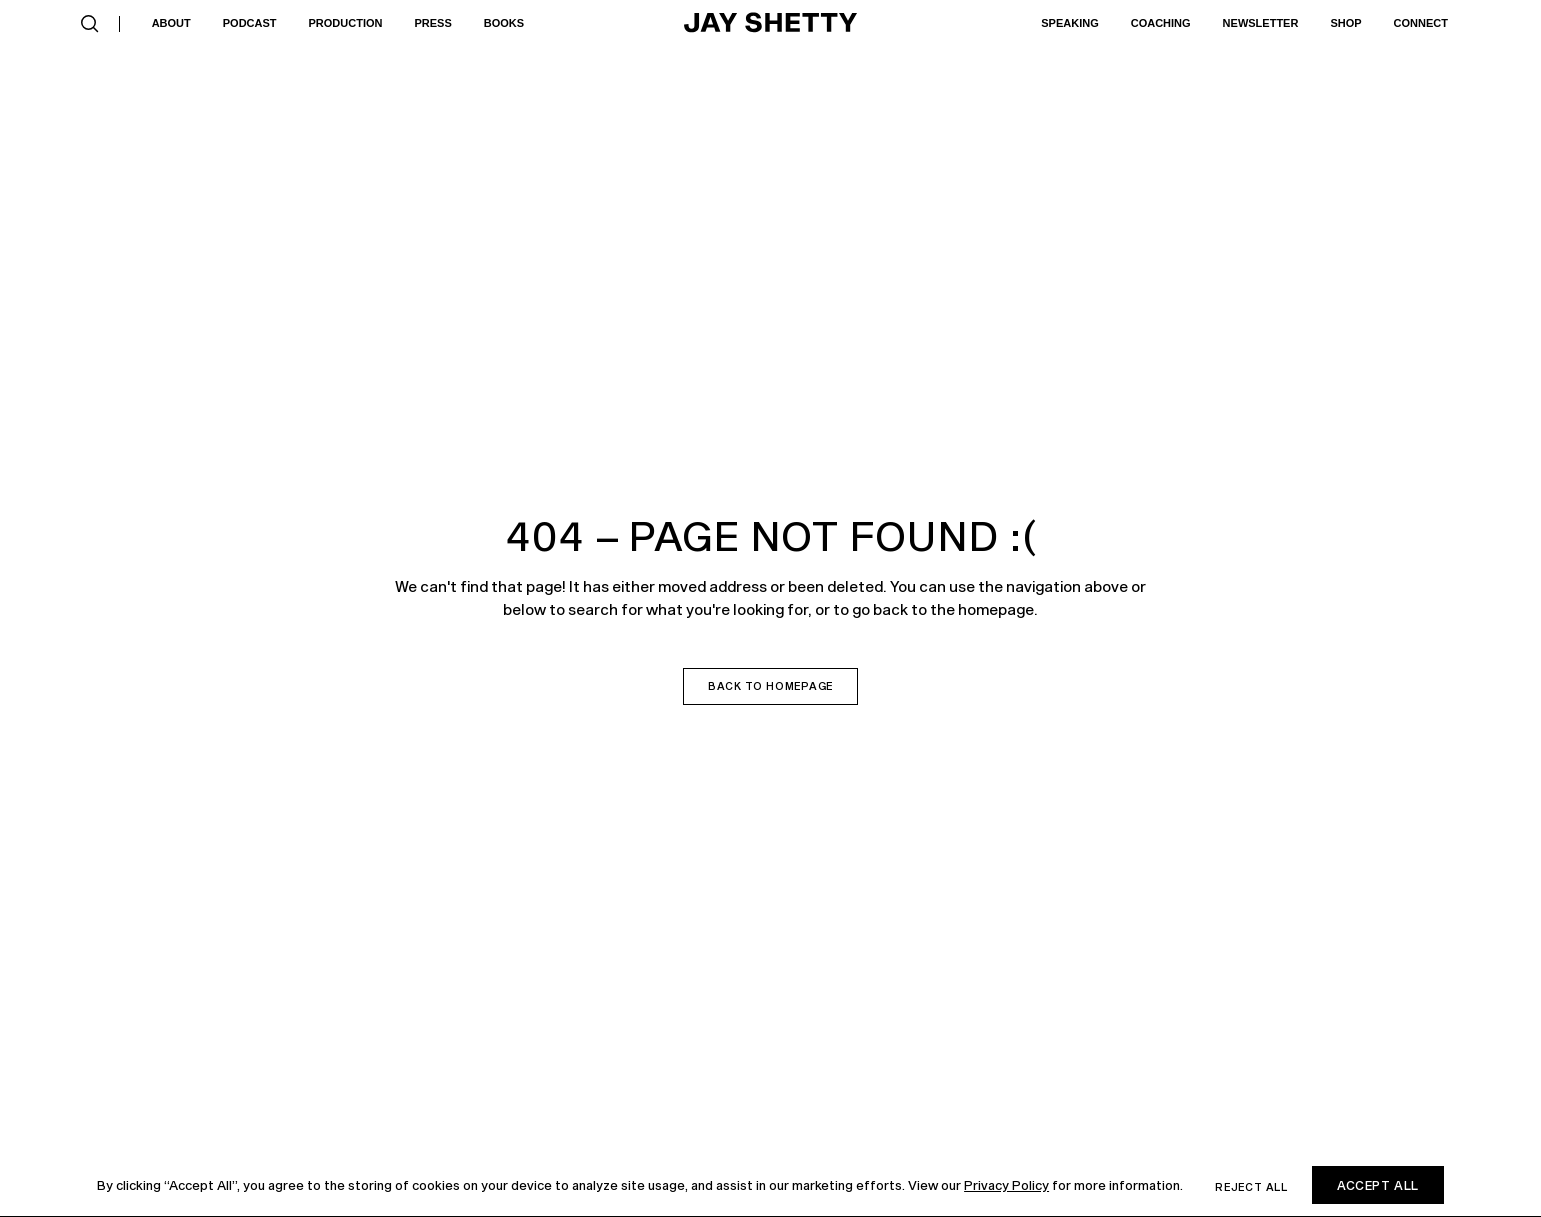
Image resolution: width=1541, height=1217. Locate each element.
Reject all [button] (1251, 1187)
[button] (90, 24)
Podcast (250, 23)
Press (432, 23)
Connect (1421, 23)
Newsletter (1261, 23)
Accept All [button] (1378, 1185)
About (171, 23)
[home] (771, 24)
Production (346, 23)
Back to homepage (770, 686)
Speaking (1069, 23)
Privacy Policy (1006, 1185)
